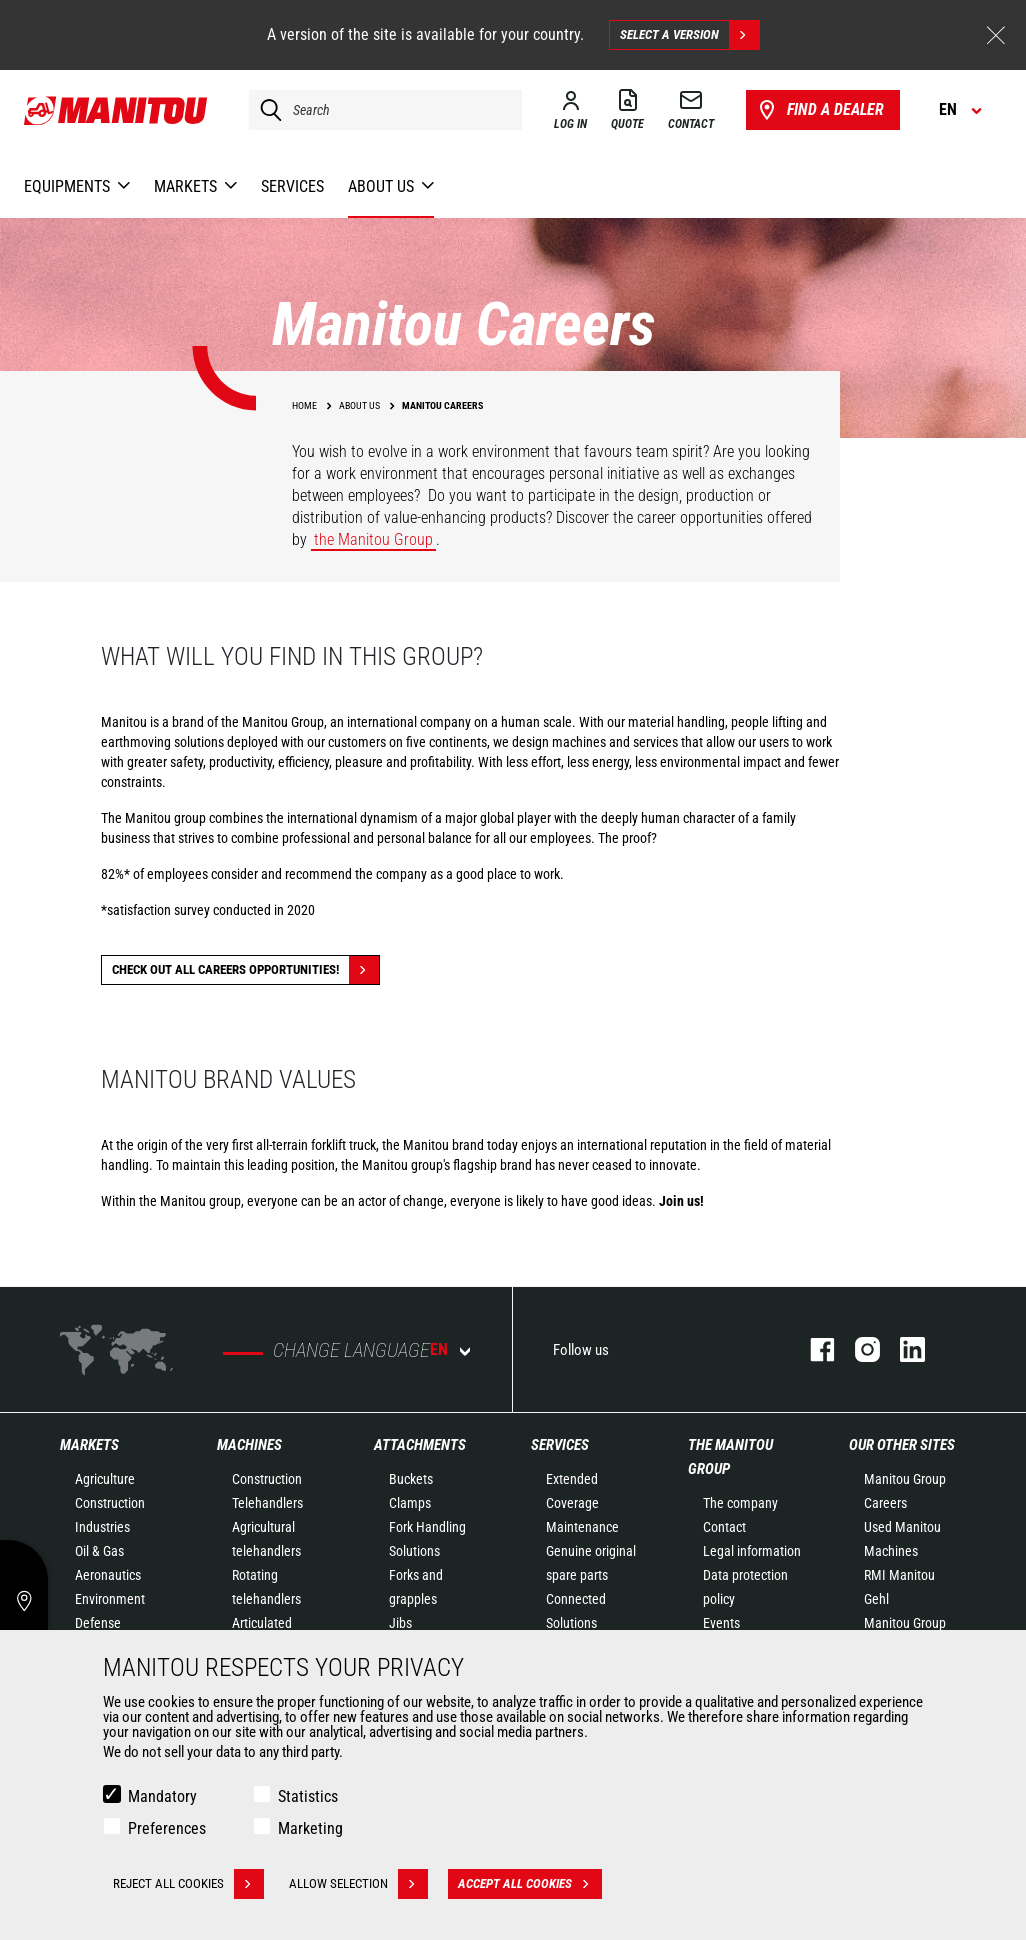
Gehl (876, 1599)
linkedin (902, 1349)
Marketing (310, 1828)
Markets (89, 1445)
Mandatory (162, 1796)
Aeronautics (108, 1575)
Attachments (420, 1445)
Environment (110, 1599)
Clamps (410, 1503)
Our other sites (902, 1445)
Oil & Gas (99, 1551)
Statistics (308, 1796)
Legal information (752, 1551)
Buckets (411, 1479)
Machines (249, 1445)
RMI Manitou (899, 1575)
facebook (812, 1349)
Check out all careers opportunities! (245, 970)
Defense (98, 1623)
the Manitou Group (373, 539)
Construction (110, 1503)
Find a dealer (819, 110)
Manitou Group (905, 1479)
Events (721, 1623)
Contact (724, 1527)
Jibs (400, 1623)
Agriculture (105, 1479)
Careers (885, 1503)
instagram (857, 1349)
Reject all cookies (188, 1884)
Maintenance (582, 1527)
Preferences (167, 1828)
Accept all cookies (530, 1884)
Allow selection (358, 1884)
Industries (102, 1527)
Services (560, 1445)
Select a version (689, 35)
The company (740, 1503)
